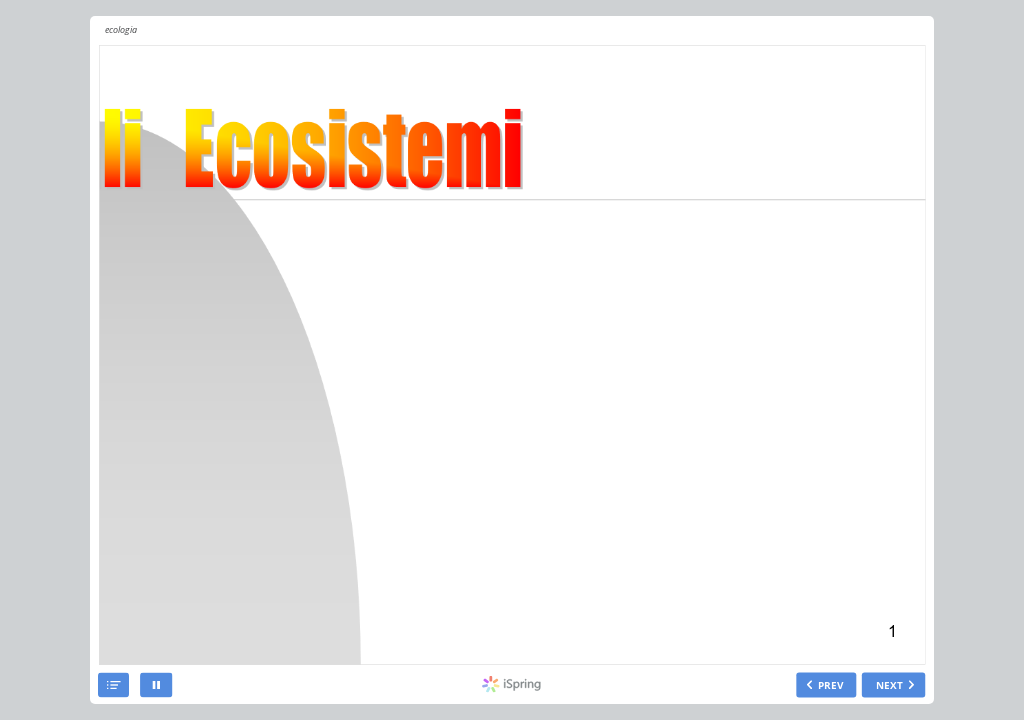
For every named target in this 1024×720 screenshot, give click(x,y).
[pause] (156, 685)
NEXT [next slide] (889, 685)
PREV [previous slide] (831, 685)
